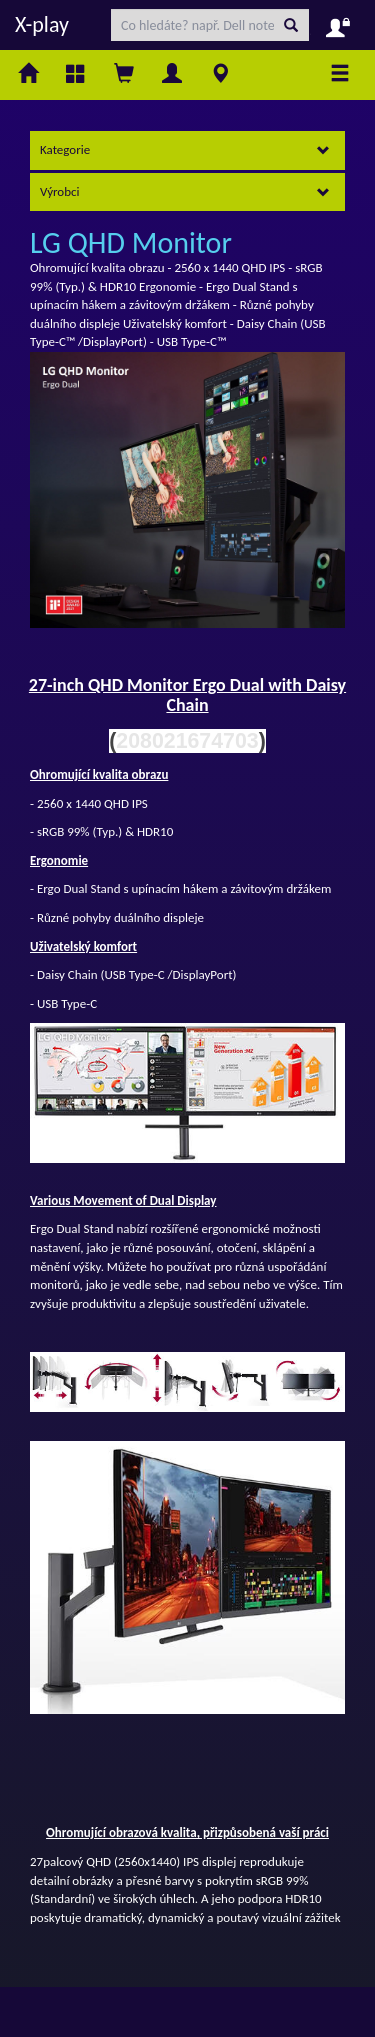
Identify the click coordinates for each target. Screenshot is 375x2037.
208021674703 (187, 741)
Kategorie (185, 149)
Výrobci (185, 191)
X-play (42, 24)
